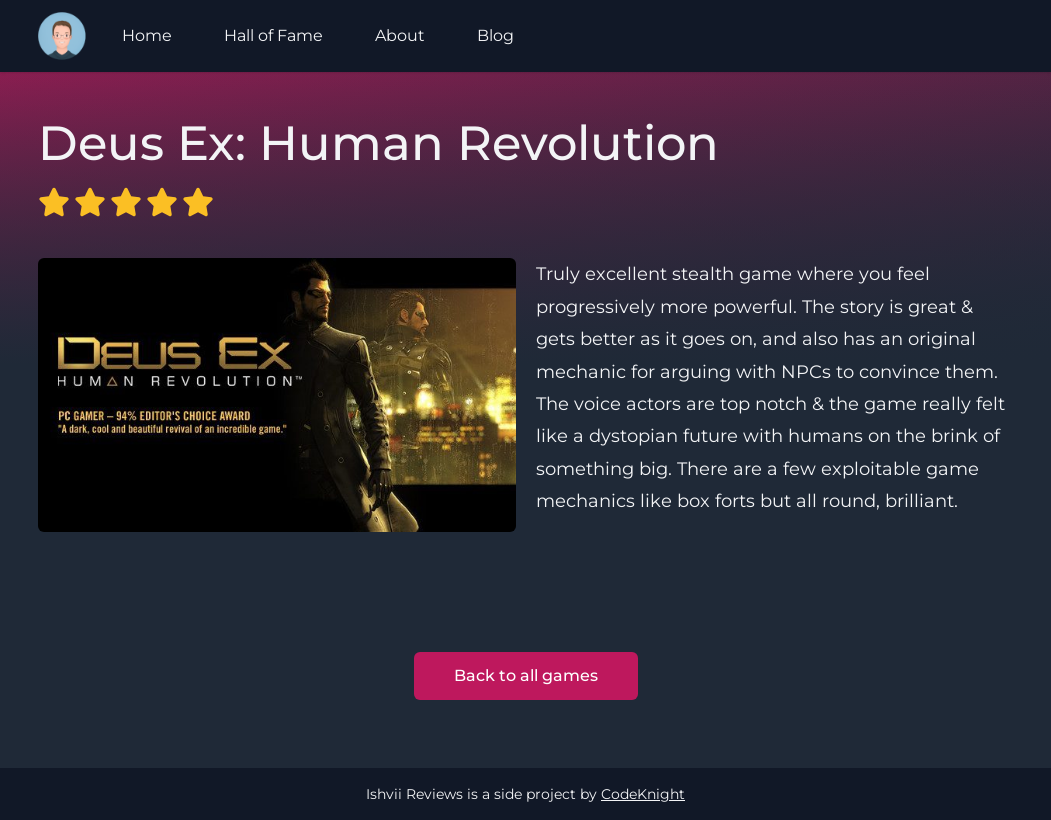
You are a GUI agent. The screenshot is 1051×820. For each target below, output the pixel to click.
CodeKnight (643, 794)
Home (147, 35)
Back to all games (526, 675)
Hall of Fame (273, 35)
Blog (495, 35)
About (400, 35)
